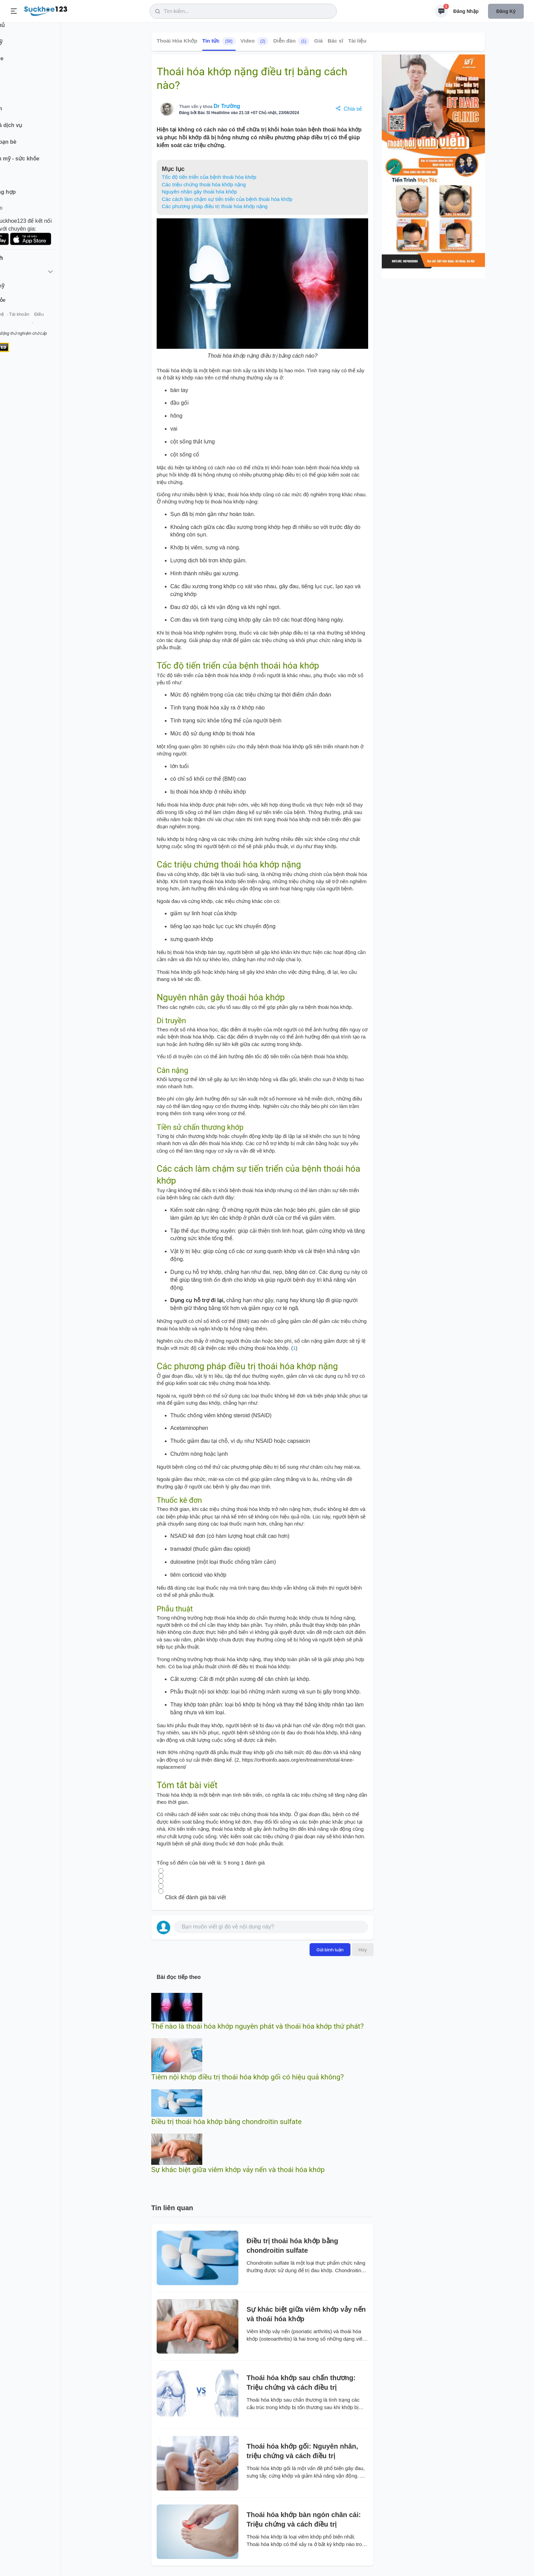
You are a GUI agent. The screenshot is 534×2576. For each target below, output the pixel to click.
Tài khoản (60, 323)
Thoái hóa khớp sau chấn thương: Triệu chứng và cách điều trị (301, 2382)
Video (254, 41)
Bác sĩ (335, 41)
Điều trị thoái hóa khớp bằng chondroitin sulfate (226, 2122)
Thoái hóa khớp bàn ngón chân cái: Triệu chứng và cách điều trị (304, 2519)
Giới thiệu (16, 323)
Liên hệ (37, 323)
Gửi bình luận (330, 1949)
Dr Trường (227, 106)
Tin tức (219, 41)
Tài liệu (357, 41)
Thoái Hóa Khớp (177, 41)
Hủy (363, 1949)
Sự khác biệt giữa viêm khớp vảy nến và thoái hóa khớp (238, 2170)
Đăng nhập (465, 11)
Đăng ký (506, 11)
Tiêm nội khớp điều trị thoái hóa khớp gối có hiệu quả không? (247, 2077)
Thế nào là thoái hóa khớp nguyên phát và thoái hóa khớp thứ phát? (257, 2026)
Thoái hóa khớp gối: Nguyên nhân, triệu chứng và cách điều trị (302, 2451)
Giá (318, 41)
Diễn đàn (291, 41)
